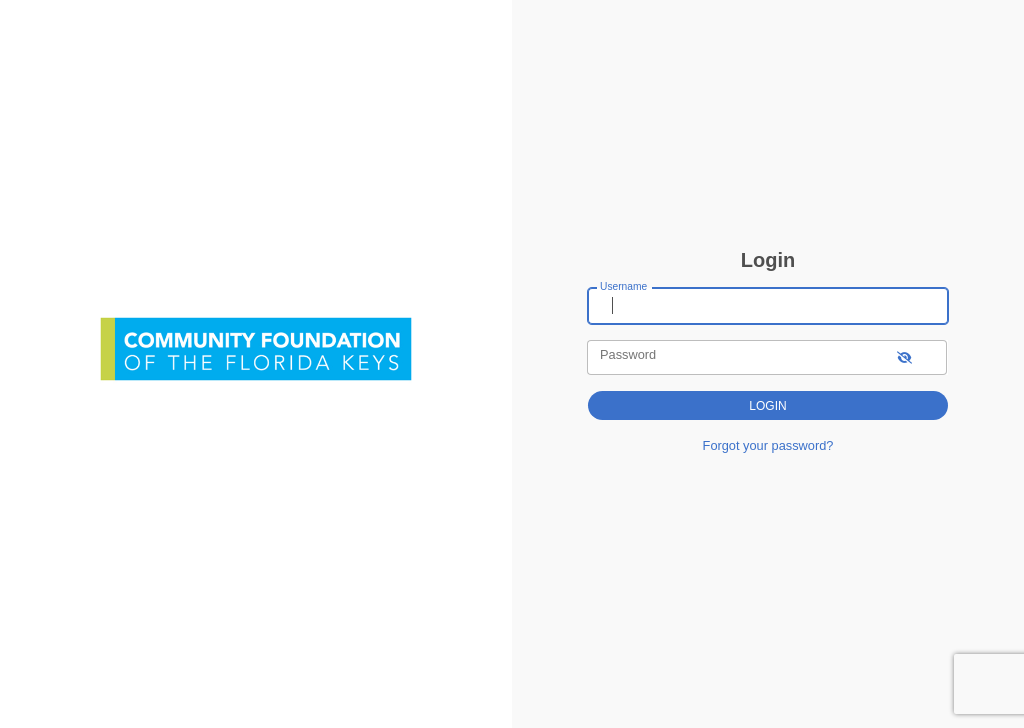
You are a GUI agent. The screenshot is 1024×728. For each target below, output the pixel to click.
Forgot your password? (768, 445)
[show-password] (904, 357)
